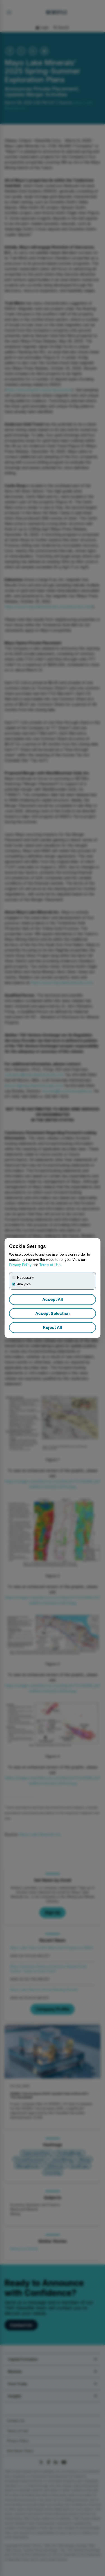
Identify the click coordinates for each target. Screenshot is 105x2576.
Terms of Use (50, 1265)
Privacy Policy (20, 1265)
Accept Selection (52, 1313)
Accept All (52, 1299)
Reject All (52, 1327)
